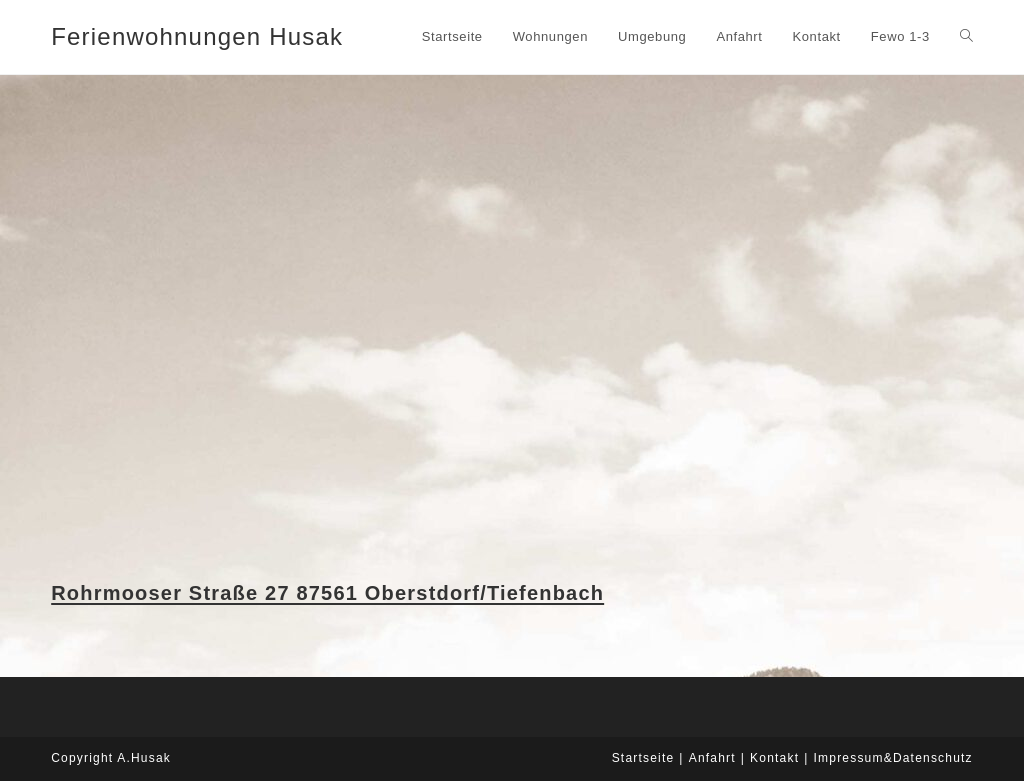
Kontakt (774, 758)
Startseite (643, 758)
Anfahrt (712, 758)
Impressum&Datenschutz (893, 758)
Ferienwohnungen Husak (197, 36)
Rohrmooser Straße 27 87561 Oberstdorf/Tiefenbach (327, 593)
